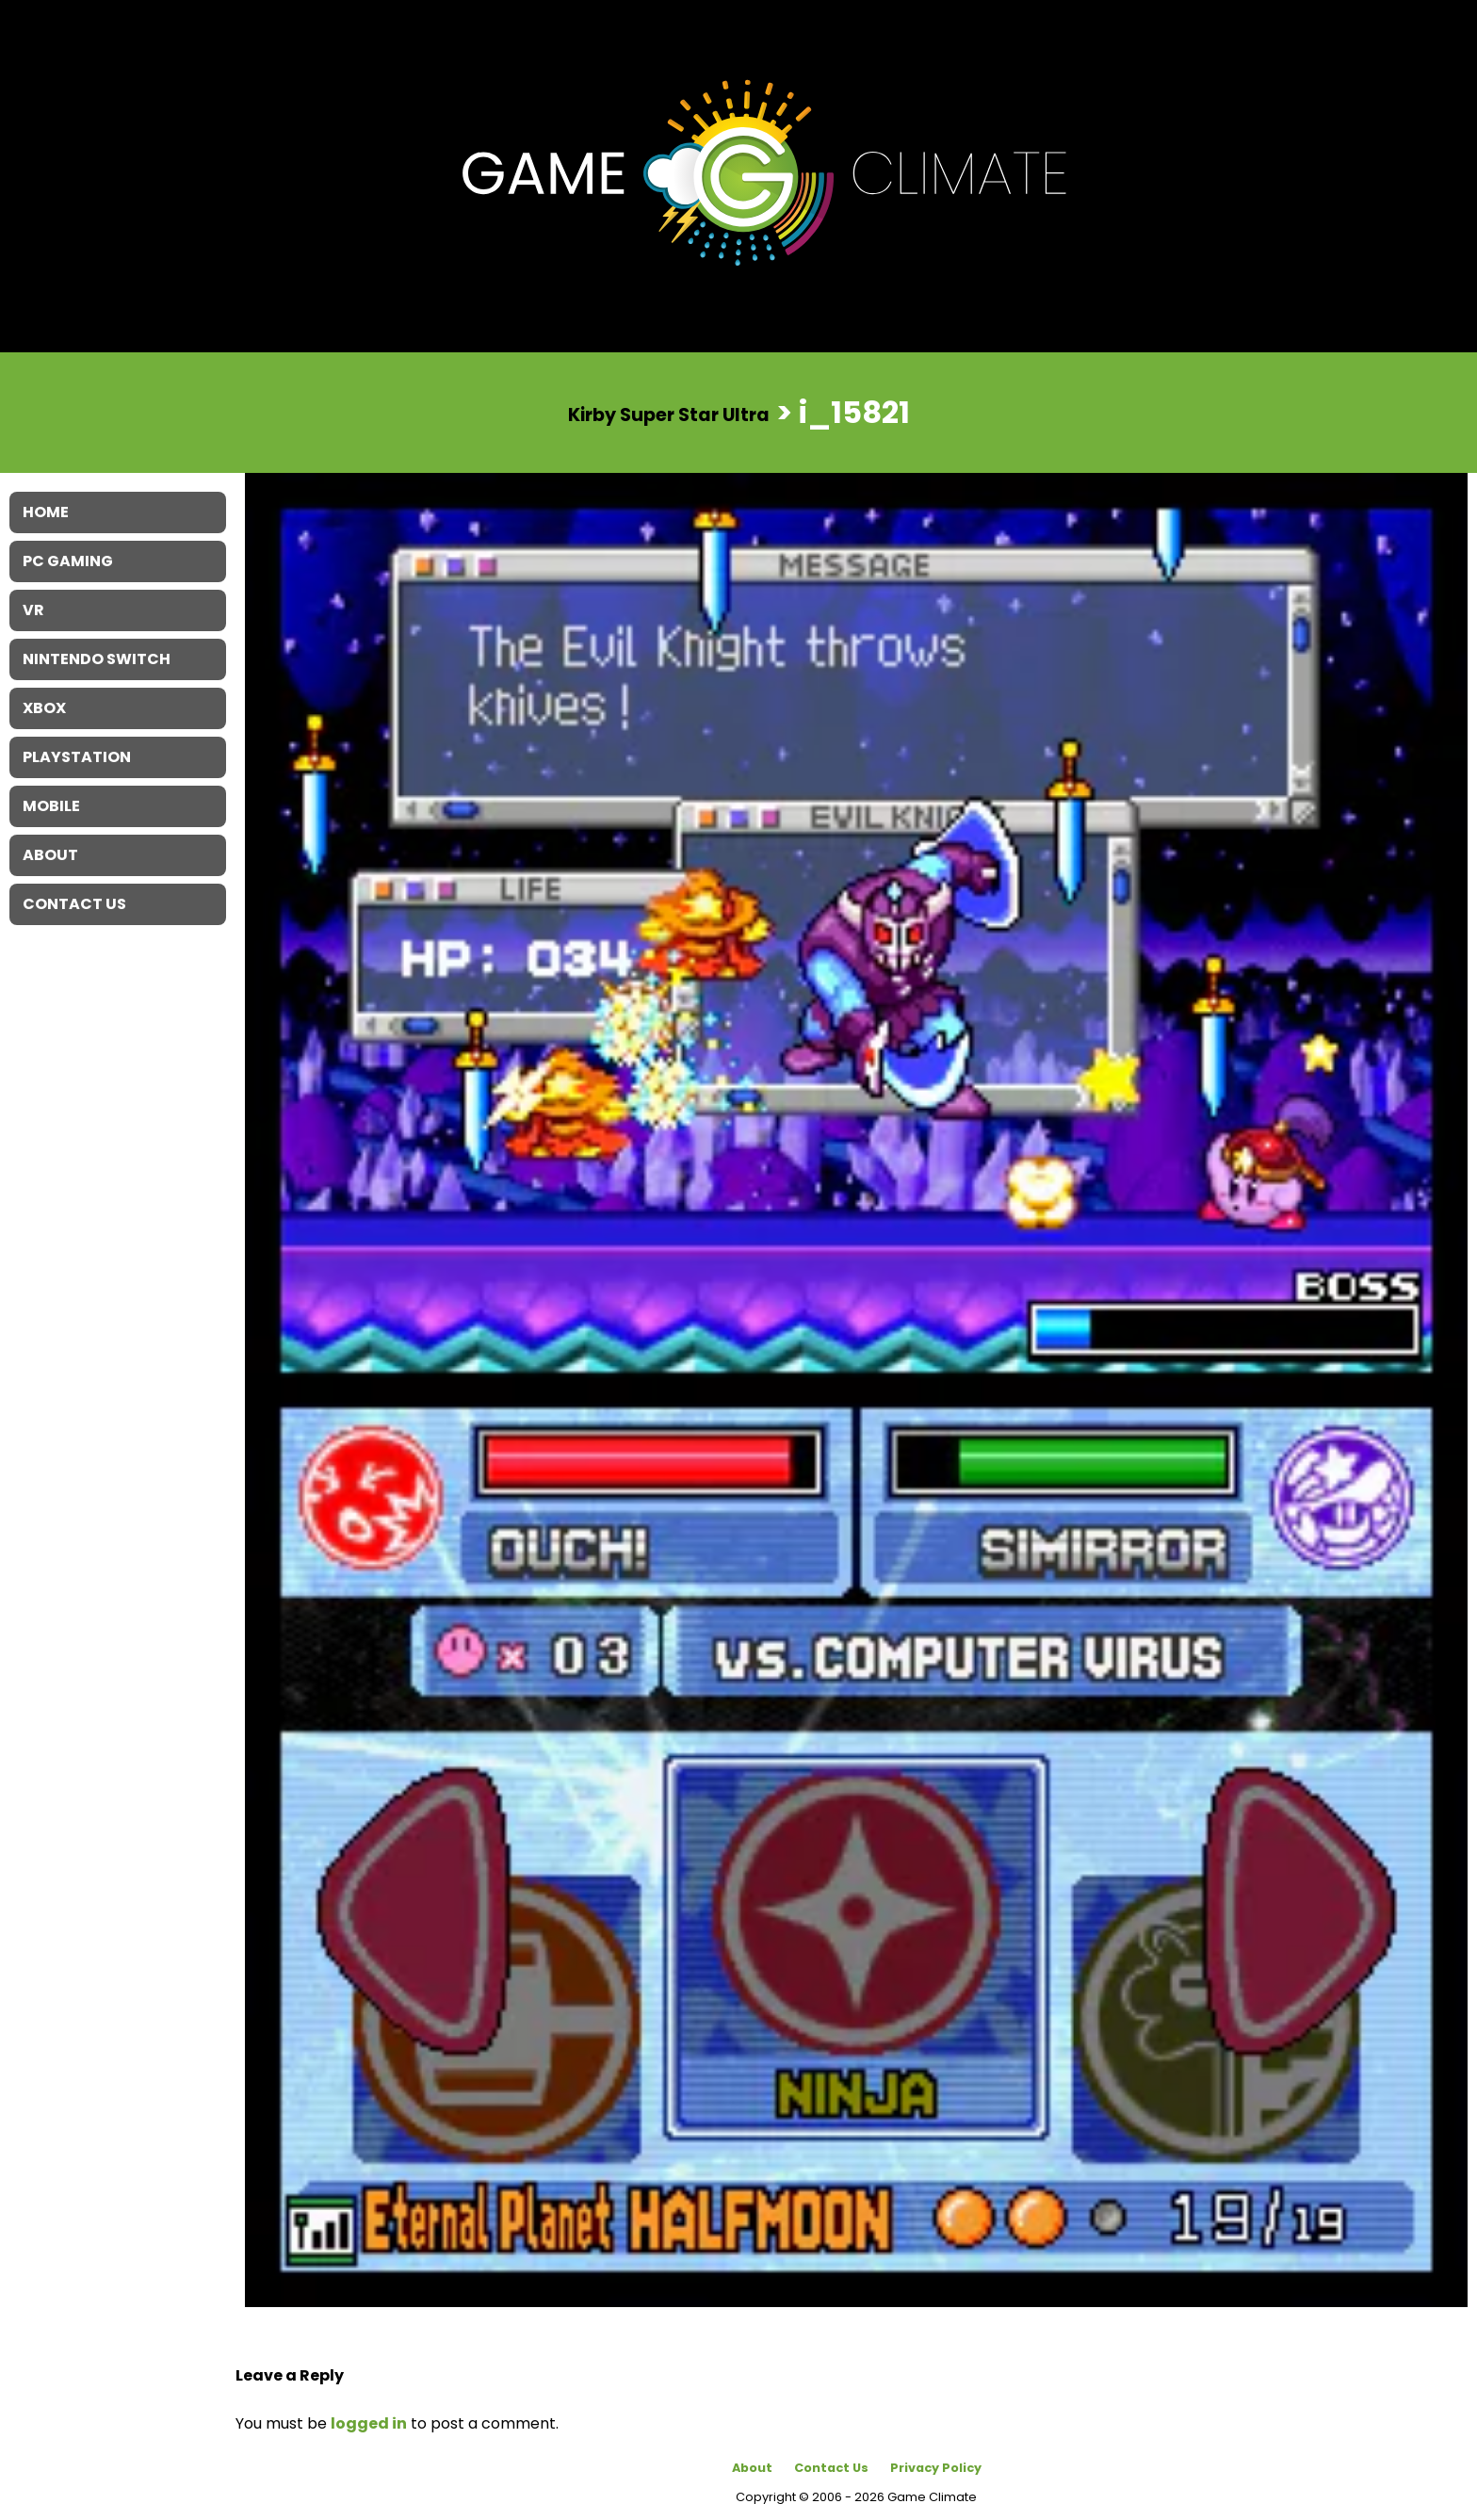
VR (33, 610)
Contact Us (831, 2468)
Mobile (51, 806)
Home (46, 512)
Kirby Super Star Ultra (669, 414)
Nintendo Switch (96, 659)
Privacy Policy (936, 2468)
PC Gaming (68, 561)
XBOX (44, 708)
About (752, 2468)
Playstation (77, 757)
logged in (369, 2423)
